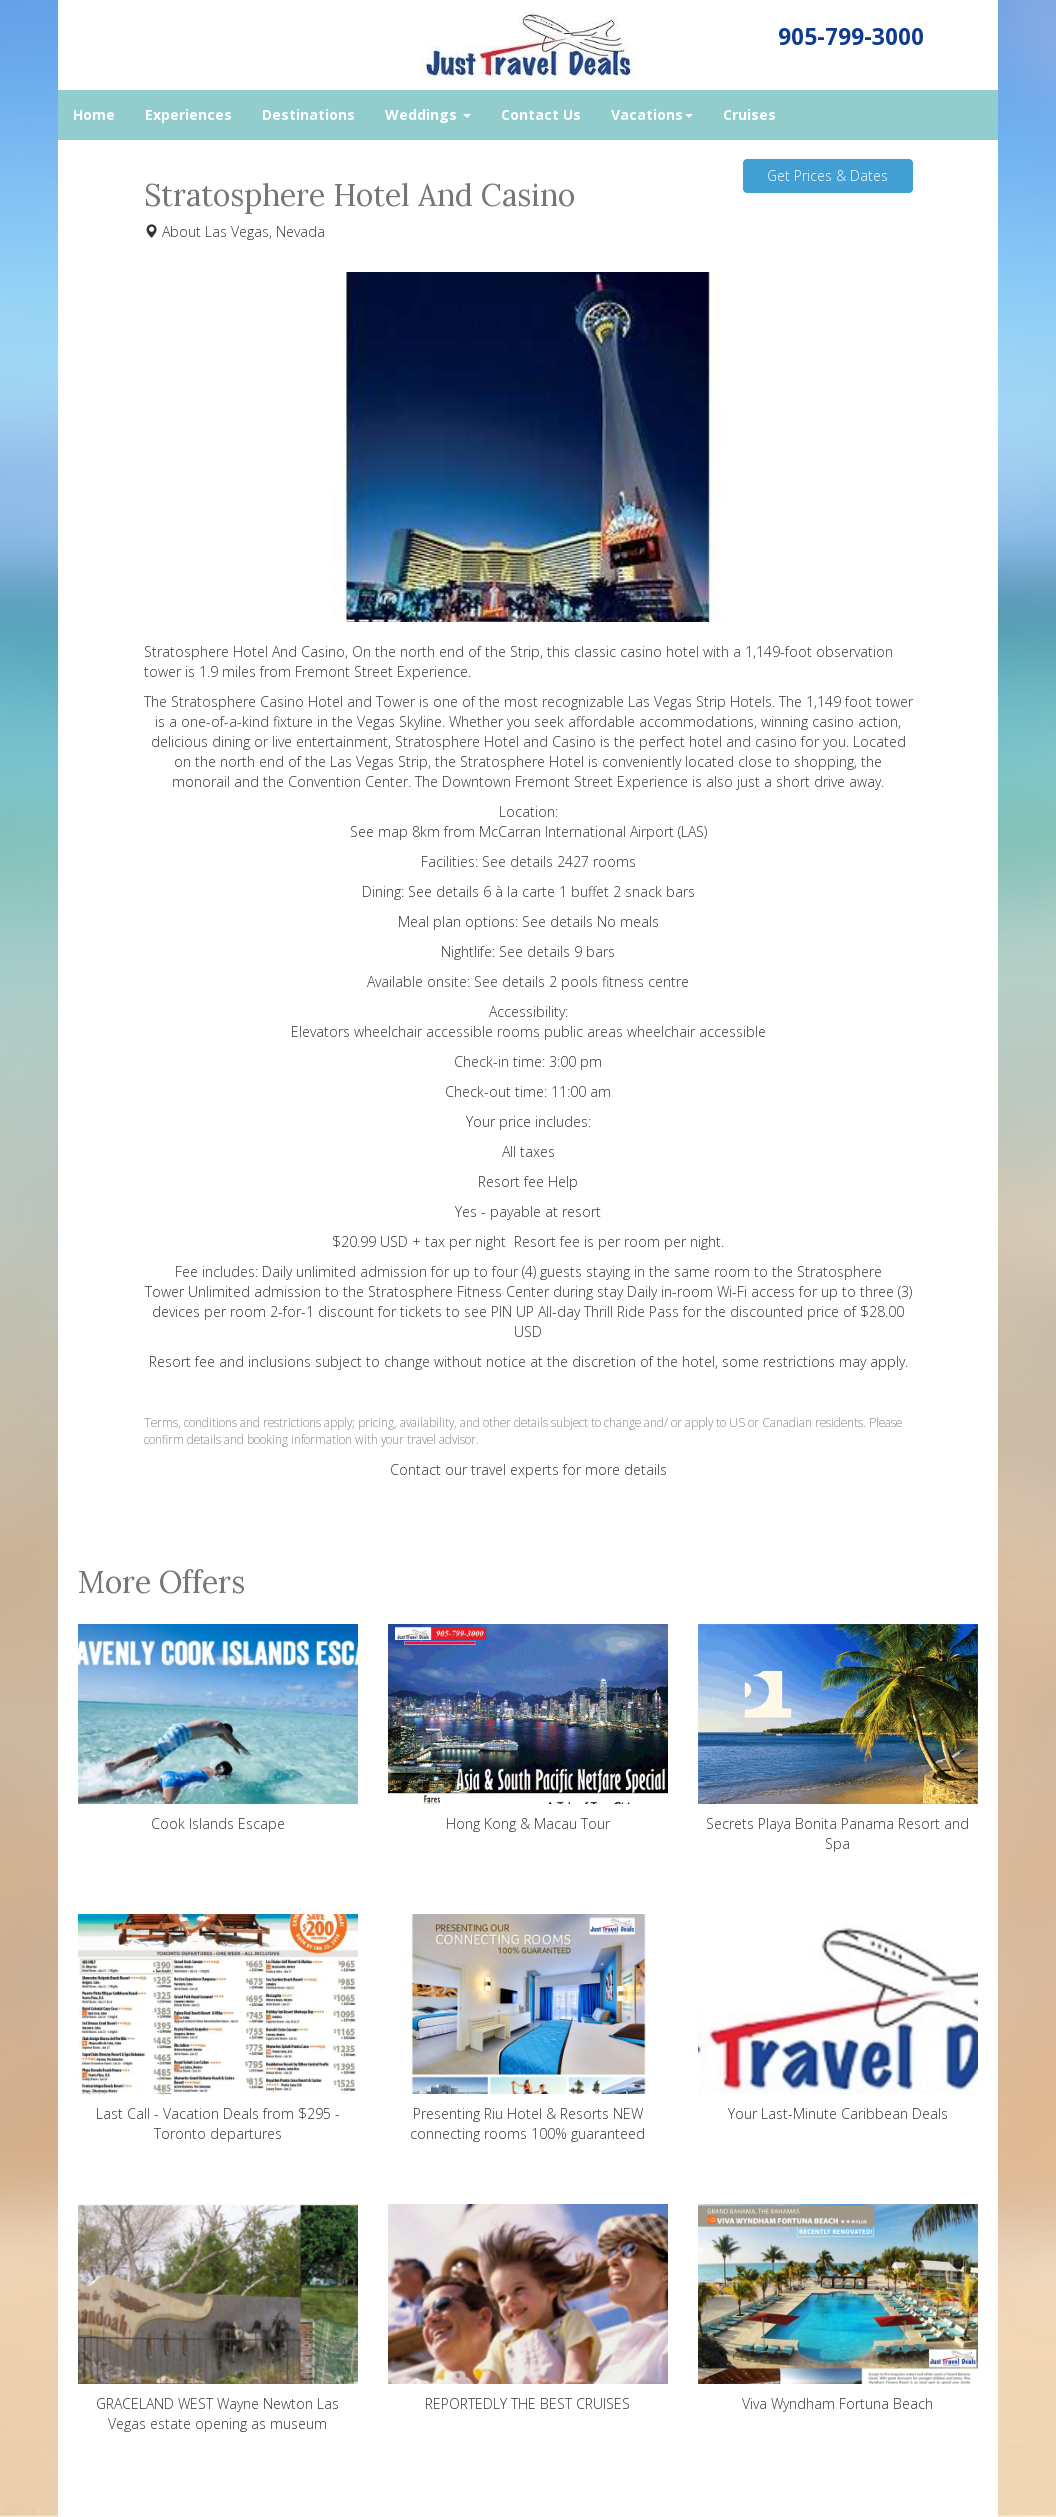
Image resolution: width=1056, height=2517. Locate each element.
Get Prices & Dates (827, 175)
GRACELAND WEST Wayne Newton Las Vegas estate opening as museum (218, 2318)
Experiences (188, 114)
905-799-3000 (851, 36)
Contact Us (541, 114)
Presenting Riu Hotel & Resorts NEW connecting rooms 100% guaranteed (528, 2028)
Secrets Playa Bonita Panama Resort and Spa (838, 1738)
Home (94, 114)
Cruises (749, 114)
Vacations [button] (652, 114)
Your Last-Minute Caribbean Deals (838, 2018)
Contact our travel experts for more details (528, 1469)
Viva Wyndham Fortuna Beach (838, 2308)
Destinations (308, 114)
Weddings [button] (428, 114)
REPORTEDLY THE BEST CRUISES (528, 2308)
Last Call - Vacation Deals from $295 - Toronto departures (218, 2028)
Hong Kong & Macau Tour (528, 1728)
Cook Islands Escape (218, 1728)
